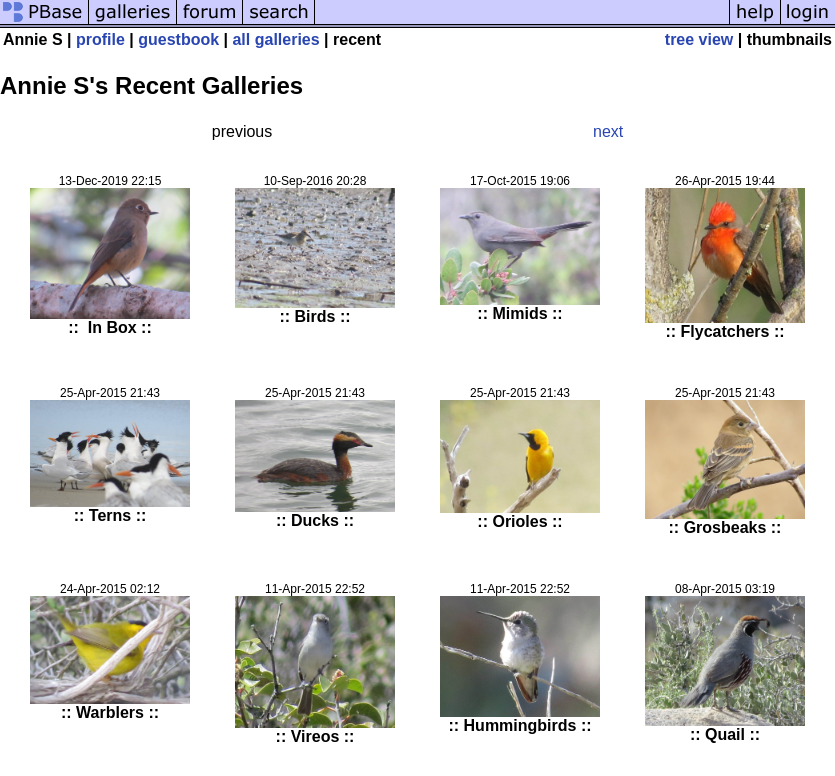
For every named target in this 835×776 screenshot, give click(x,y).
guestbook (178, 39)
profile (100, 39)
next (608, 131)
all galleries (275, 39)
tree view (699, 39)
